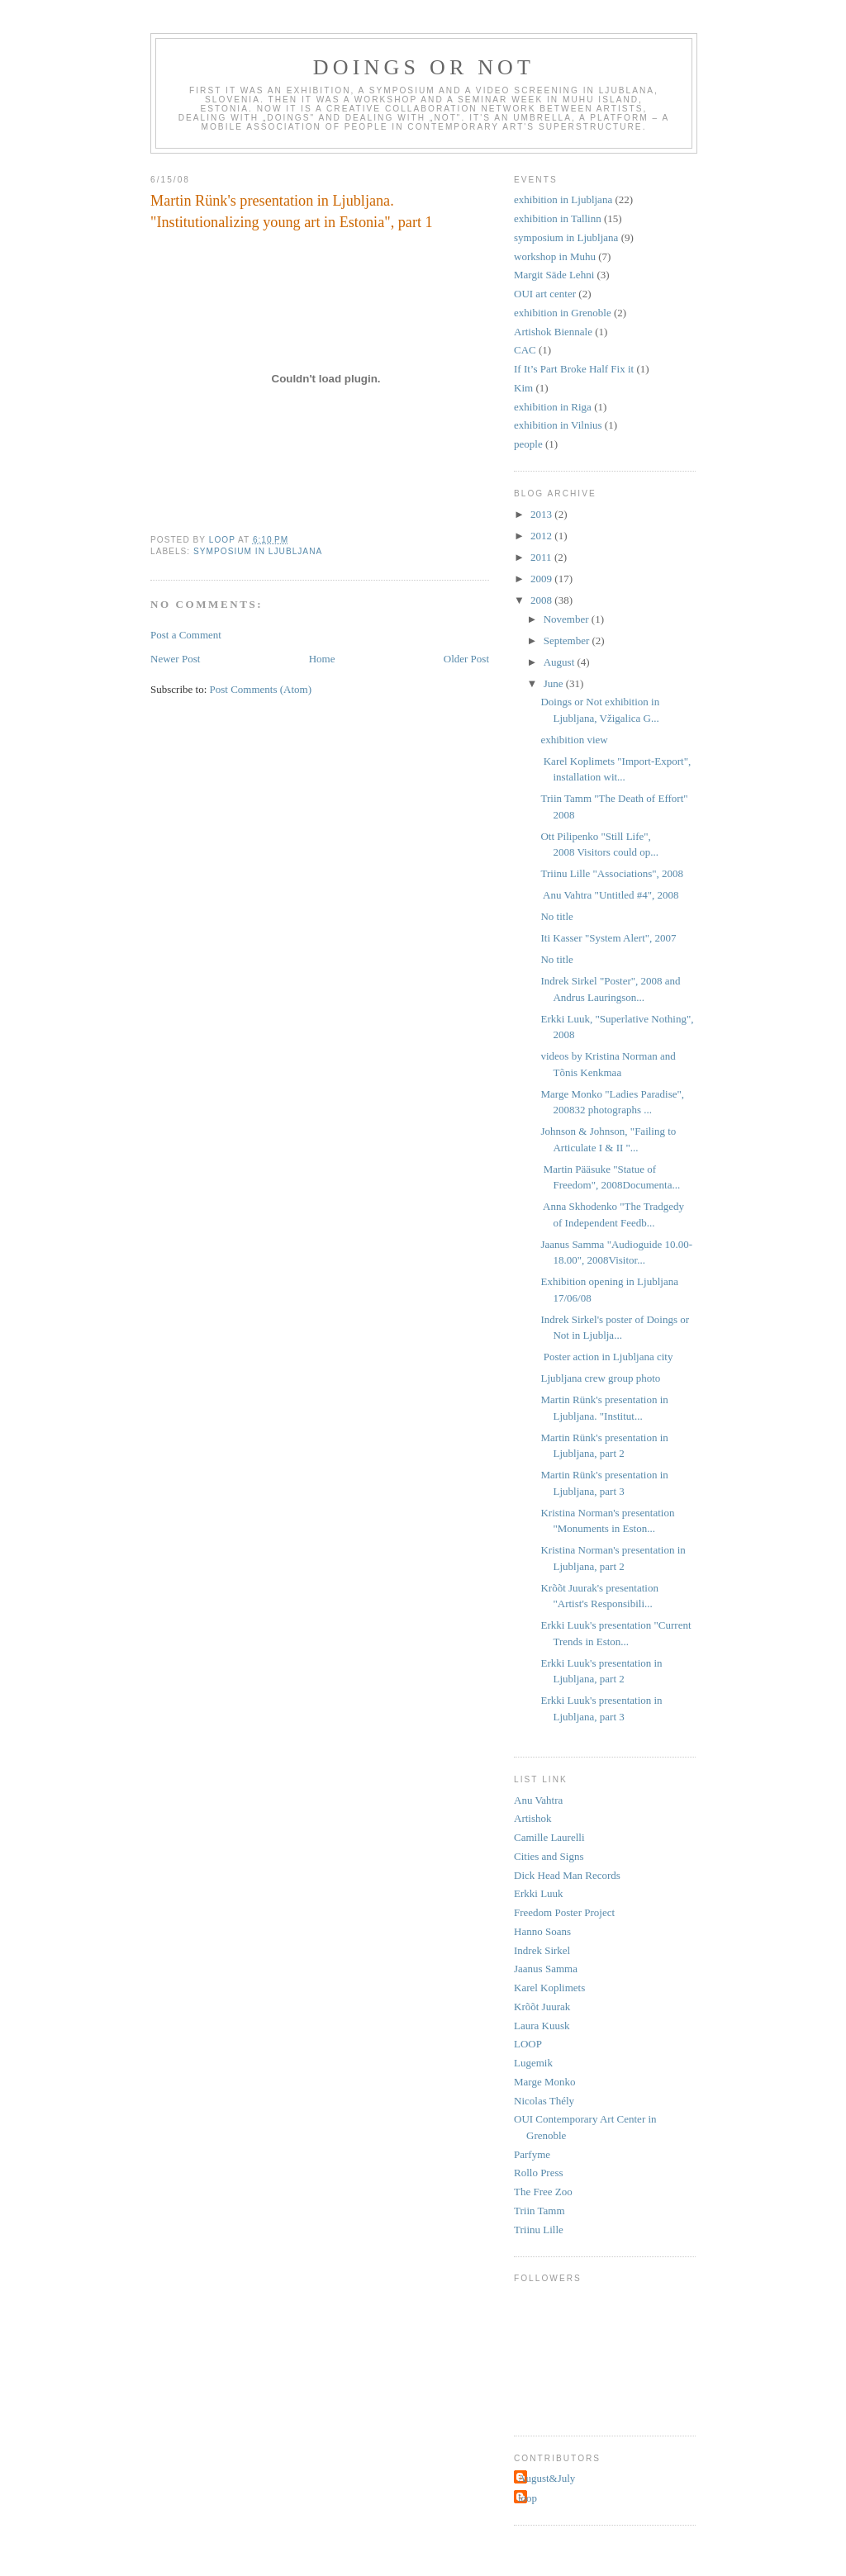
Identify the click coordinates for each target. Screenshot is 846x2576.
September (568, 640)
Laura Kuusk (542, 2025)
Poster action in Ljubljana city (606, 1356)
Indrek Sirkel (542, 1950)
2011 (542, 557)
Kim (523, 388)
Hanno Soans (542, 1931)
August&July (546, 2478)
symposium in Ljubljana (257, 551)
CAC (525, 350)
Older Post (466, 658)
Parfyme (532, 2154)
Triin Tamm (539, 2210)
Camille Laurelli (549, 1837)
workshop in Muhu (555, 256)
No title (556, 916)
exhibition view (573, 739)
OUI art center (545, 293)
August (560, 662)
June (555, 683)
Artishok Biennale (553, 331)
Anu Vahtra (538, 1800)
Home (322, 658)
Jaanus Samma (545, 1968)
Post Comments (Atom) (261, 689)
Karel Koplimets (549, 1987)
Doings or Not (424, 67)
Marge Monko (545, 2082)
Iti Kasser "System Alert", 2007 (608, 938)
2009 (542, 578)
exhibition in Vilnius (558, 425)
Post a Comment (185, 635)
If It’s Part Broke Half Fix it (574, 369)
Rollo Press (538, 2172)
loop (527, 2498)
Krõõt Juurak (542, 2006)
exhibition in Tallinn (557, 218)
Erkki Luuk (538, 1893)
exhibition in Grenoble (562, 312)
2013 (542, 514)
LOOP (528, 2044)
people (528, 444)
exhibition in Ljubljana (563, 199)
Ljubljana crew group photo (600, 1378)
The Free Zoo (543, 2191)
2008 (542, 600)
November (568, 619)
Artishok (533, 1818)
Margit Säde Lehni (554, 274)
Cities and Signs (549, 1856)
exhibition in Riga (553, 407)
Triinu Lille (538, 2229)
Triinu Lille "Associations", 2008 (611, 873)
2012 (542, 535)
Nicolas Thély (544, 2100)
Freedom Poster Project (564, 1912)
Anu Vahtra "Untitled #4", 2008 (610, 895)
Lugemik (533, 2063)
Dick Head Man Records (567, 1875)
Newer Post (175, 658)
